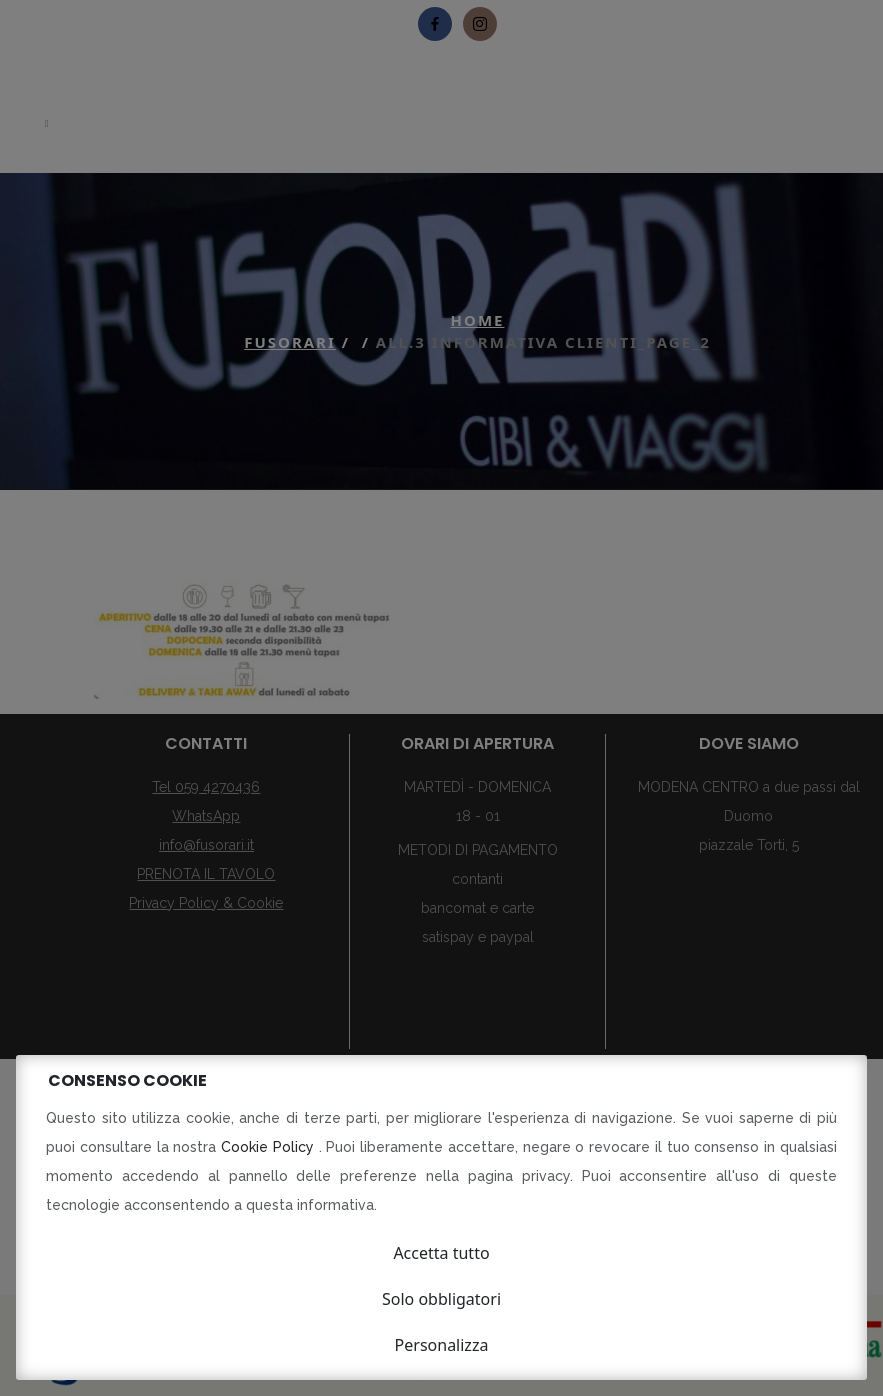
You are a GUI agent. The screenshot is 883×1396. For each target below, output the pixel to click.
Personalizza (442, 1345)
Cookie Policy (270, 1147)
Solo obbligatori (441, 1299)
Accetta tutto (441, 1253)
